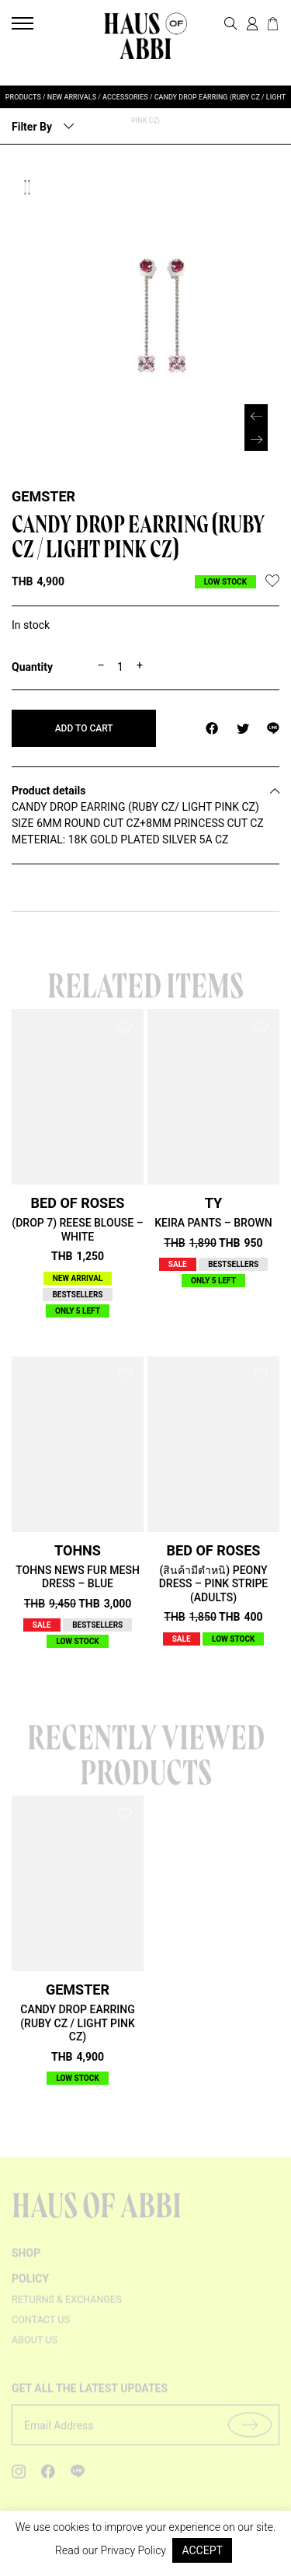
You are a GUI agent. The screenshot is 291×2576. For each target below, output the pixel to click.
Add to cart (84, 728)
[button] (256, 439)
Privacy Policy (133, 2550)
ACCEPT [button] (202, 2550)
